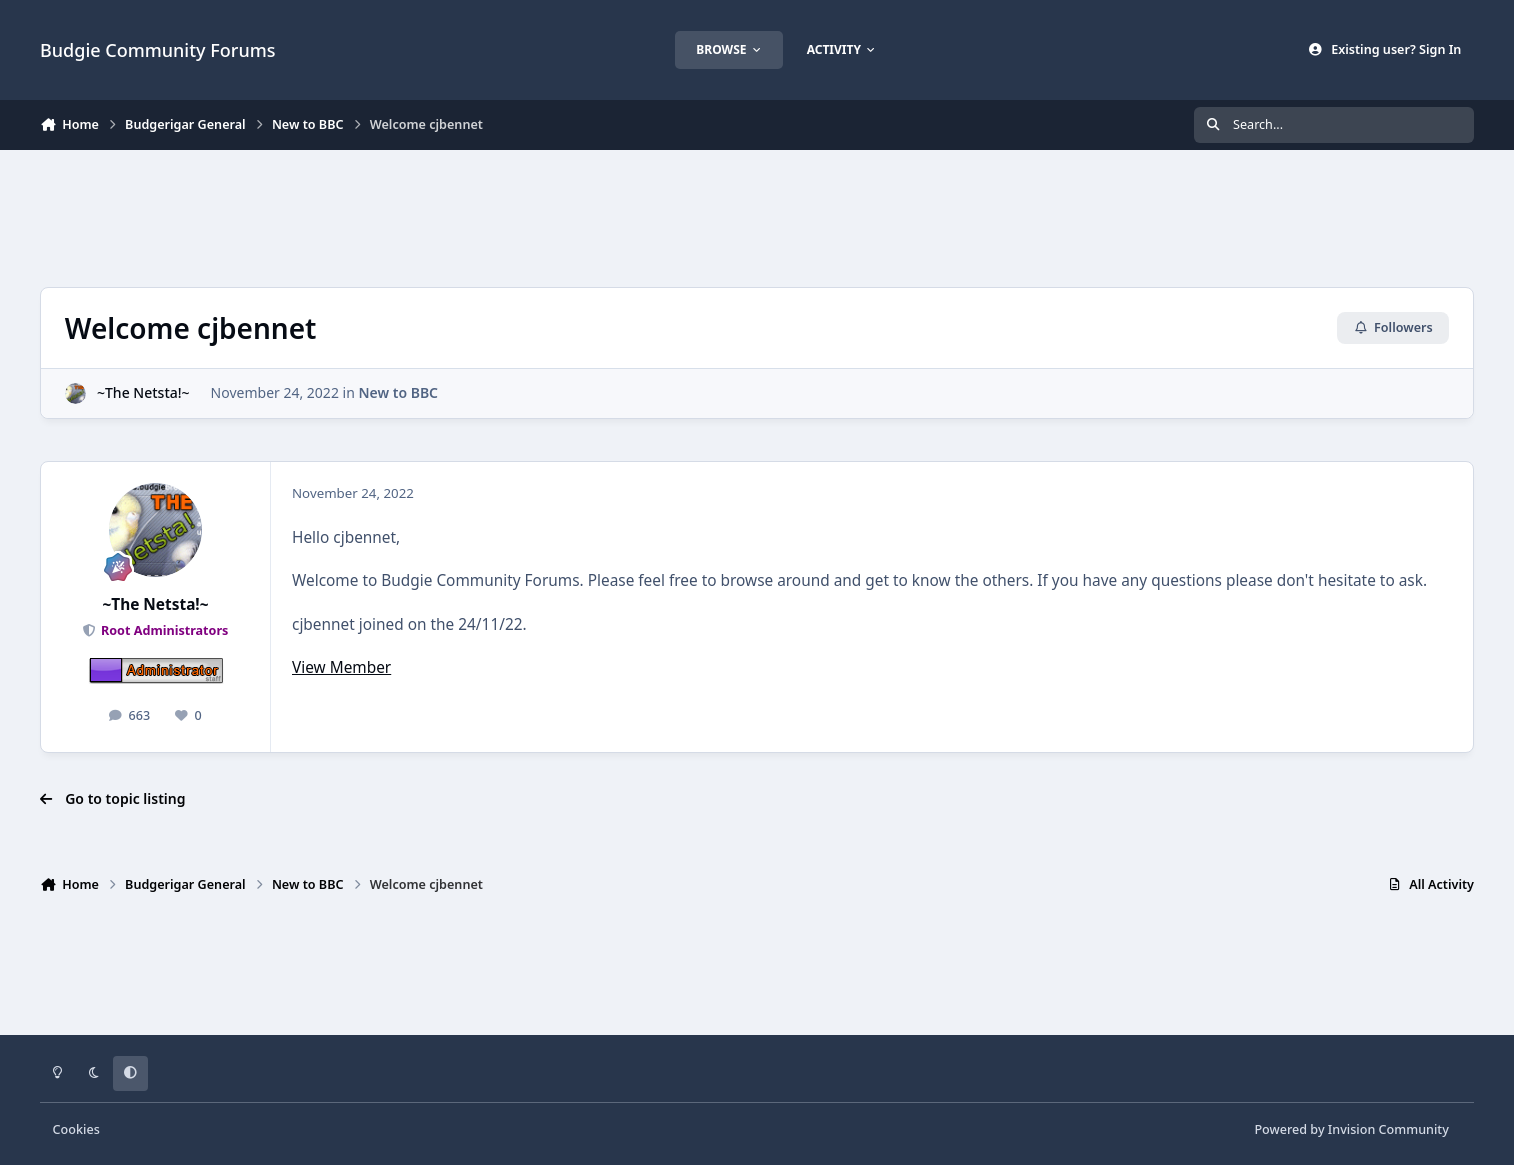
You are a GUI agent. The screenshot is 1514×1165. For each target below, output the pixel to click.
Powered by (1351, 1129)
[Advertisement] (757, 216)
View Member (341, 667)
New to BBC (398, 392)
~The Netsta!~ (143, 392)
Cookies (76, 1129)
